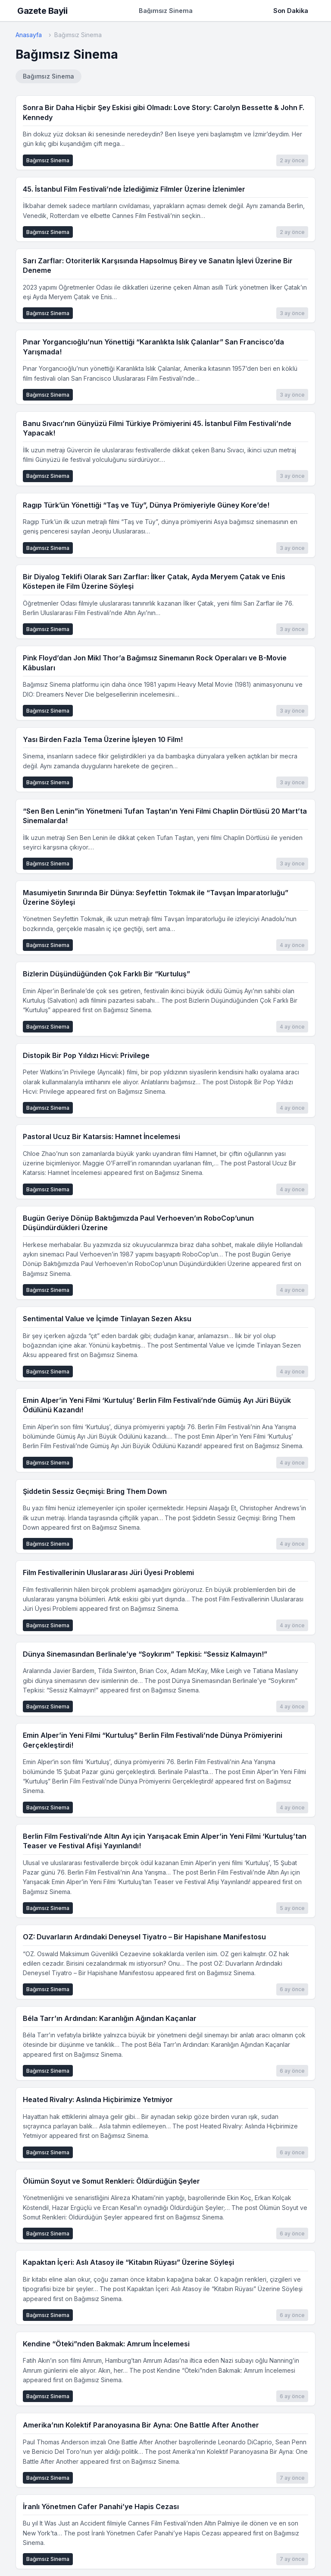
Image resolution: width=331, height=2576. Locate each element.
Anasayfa (29, 34)
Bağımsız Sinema (48, 76)
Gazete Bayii (42, 11)
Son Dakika (290, 10)
